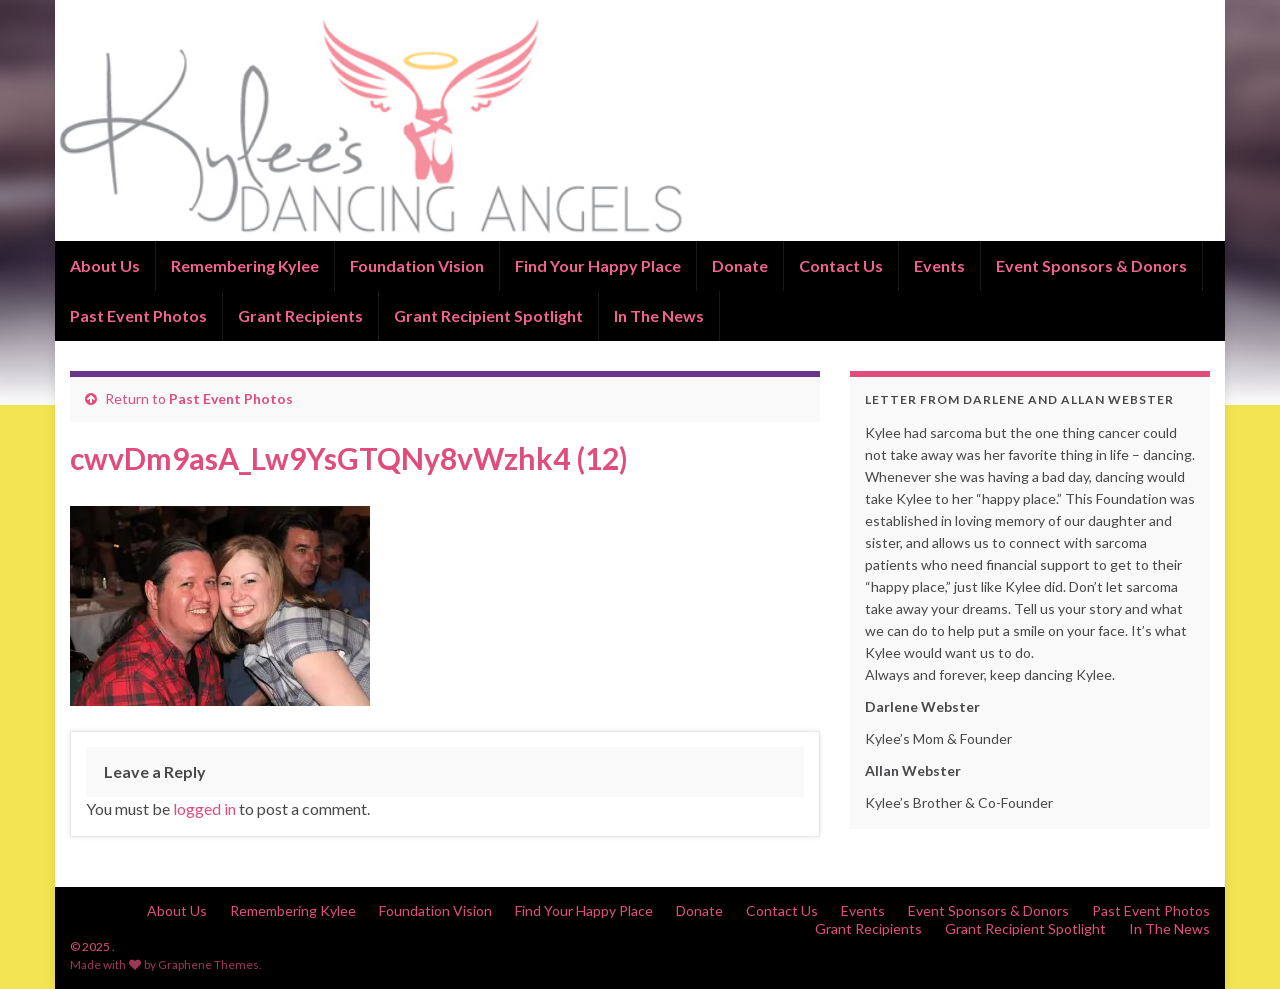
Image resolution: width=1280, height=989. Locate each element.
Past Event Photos (138, 315)
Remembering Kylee (245, 265)
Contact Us (841, 265)
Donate (740, 265)
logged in (204, 808)
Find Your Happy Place (598, 265)
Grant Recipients (300, 315)
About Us (105, 265)
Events (939, 265)
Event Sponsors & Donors (1091, 265)
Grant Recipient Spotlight (488, 315)
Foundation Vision (417, 265)
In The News (659, 315)
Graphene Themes (208, 964)
